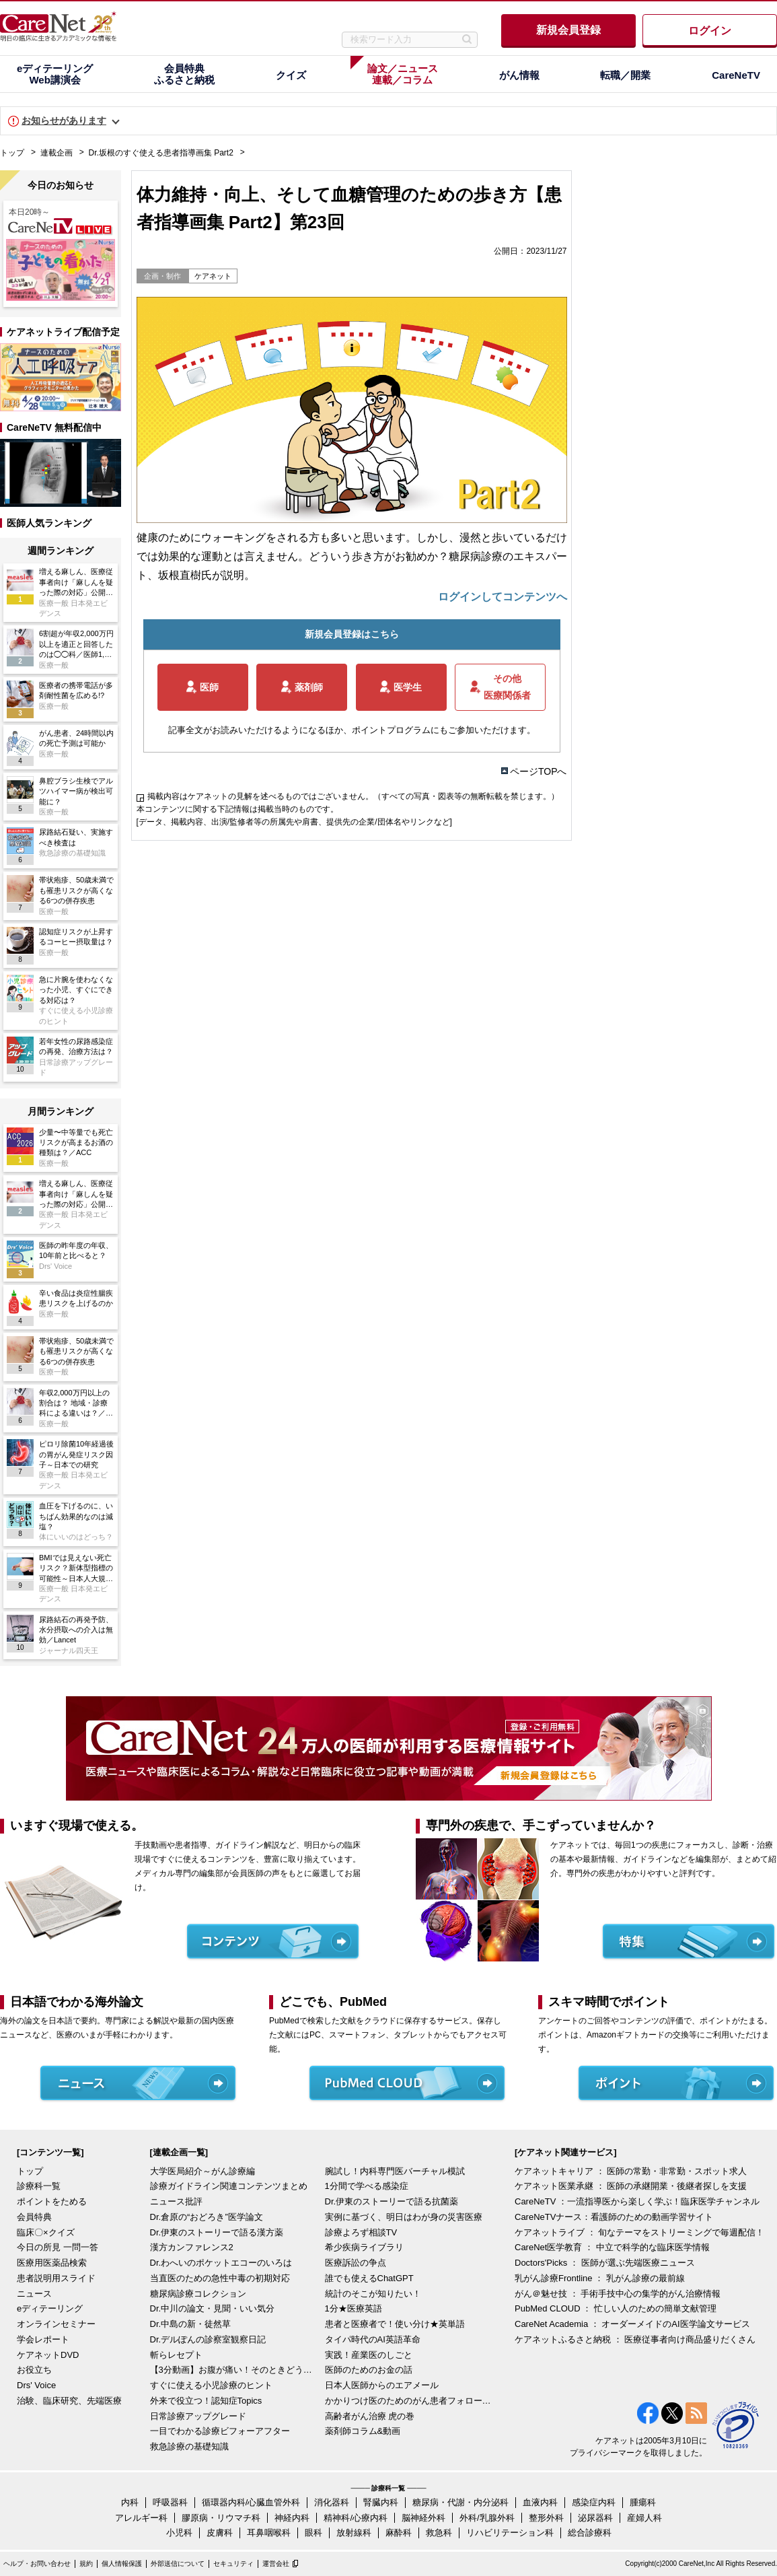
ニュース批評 (176, 2201)
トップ (12, 153)
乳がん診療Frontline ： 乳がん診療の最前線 (600, 2278)
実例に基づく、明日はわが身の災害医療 (403, 2217)
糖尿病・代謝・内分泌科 (460, 2502)
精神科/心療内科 (355, 2518)
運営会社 (275, 2563)
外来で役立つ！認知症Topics (206, 2401)
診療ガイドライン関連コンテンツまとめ (228, 2186)
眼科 (313, 2533)
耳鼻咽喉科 (269, 2533)
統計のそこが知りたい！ (373, 2294)
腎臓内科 (380, 2502)
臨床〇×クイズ (46, 2232)
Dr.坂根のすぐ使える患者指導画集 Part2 (161, 153)
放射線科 (353, 2533)
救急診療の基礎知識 (189, 2446)
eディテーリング (50, 2308)
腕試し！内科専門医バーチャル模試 (395, 2171)
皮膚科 (220, 2533)
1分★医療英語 (353, 2308)
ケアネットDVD (48, 2355)
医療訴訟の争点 (355, 2263)
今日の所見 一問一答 (57, 2247)
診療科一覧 (39, 2186)
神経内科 (291, 2518)
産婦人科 (644, 2518)
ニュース (34, 2294)
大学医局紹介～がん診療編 (202, 2171)
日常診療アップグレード (198, 2416)
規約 (86, 2563)
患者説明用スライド (56, 2278)
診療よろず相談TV (361, 2232)
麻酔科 (398, 2533)
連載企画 (56, 153)
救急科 (439, 2533)
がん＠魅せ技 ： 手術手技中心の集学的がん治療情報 (617, 2294)
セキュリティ (233, 2563)
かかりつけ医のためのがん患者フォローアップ (409, 2401)
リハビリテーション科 (510, 2533)
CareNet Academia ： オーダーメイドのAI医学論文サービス (632, 2324)
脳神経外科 (423, 2518)
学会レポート (43, 2339)
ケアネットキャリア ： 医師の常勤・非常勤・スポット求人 (631, 2171)
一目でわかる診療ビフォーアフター (220, 2431)
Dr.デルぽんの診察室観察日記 (208, 2339)
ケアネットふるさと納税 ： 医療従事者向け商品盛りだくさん (635, 2339)
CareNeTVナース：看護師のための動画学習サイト (614, 2217)
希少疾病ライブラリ (364, 2247)
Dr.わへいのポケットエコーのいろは (221, 2263)
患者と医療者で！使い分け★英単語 (395, 2324)
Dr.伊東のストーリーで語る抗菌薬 (392, 2201)
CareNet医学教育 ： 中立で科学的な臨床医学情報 (612, 2247)
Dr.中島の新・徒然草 (190, 2324)
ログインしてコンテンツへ (502, 596)
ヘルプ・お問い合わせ (37, 2563)
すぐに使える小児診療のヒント (211, 2385)
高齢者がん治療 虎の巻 (370, 2416)
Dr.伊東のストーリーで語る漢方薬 (217, 2232)
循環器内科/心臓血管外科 (251, 2502)
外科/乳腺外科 (487, 2518)
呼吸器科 (170, 2502)
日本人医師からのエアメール (382, 2385)
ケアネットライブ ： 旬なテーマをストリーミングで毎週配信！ (639, 2232)
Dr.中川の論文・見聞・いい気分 (212, 2308)
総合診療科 (590, 2533)
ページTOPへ (538, 771)
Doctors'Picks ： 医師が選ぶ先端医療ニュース (605, 2263)
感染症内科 (594, 2502)
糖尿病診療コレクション (198, 2294)
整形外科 (546, 2518)
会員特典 (34, 2217)
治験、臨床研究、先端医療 (69, 2401)
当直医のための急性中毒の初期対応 (220, 2278)
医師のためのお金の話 (368, 2370)
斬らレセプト (176, 2355)
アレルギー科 (141, 2518)
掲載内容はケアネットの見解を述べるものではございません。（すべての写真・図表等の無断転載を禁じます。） (353, 796)
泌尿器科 (595, 2518)
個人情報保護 (122, 2563)
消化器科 (331, 2502)
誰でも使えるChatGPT (369, 2278)
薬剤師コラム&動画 (363, 2431)
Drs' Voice (36, 2385)
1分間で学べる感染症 (366, 2186)
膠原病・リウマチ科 (221, 2518)
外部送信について (178, 2563)
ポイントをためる (52, 2201)
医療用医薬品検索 (52, 2263)
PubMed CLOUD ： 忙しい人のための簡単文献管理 (615, 2308)
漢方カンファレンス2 (191, 2247)
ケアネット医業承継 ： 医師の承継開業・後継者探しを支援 (631, 2186)
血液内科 (540, 2502)
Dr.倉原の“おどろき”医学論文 (206, 2217)
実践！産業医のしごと (368, 2355)
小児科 (179, 2533)
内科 (130, 2502)
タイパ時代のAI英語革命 (372, 2339)
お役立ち (34, 2370)
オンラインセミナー (56, 2324)
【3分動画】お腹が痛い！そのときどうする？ (234, 2370)
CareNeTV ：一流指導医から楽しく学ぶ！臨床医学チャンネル (637, 2201)
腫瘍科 (643, 2502)
